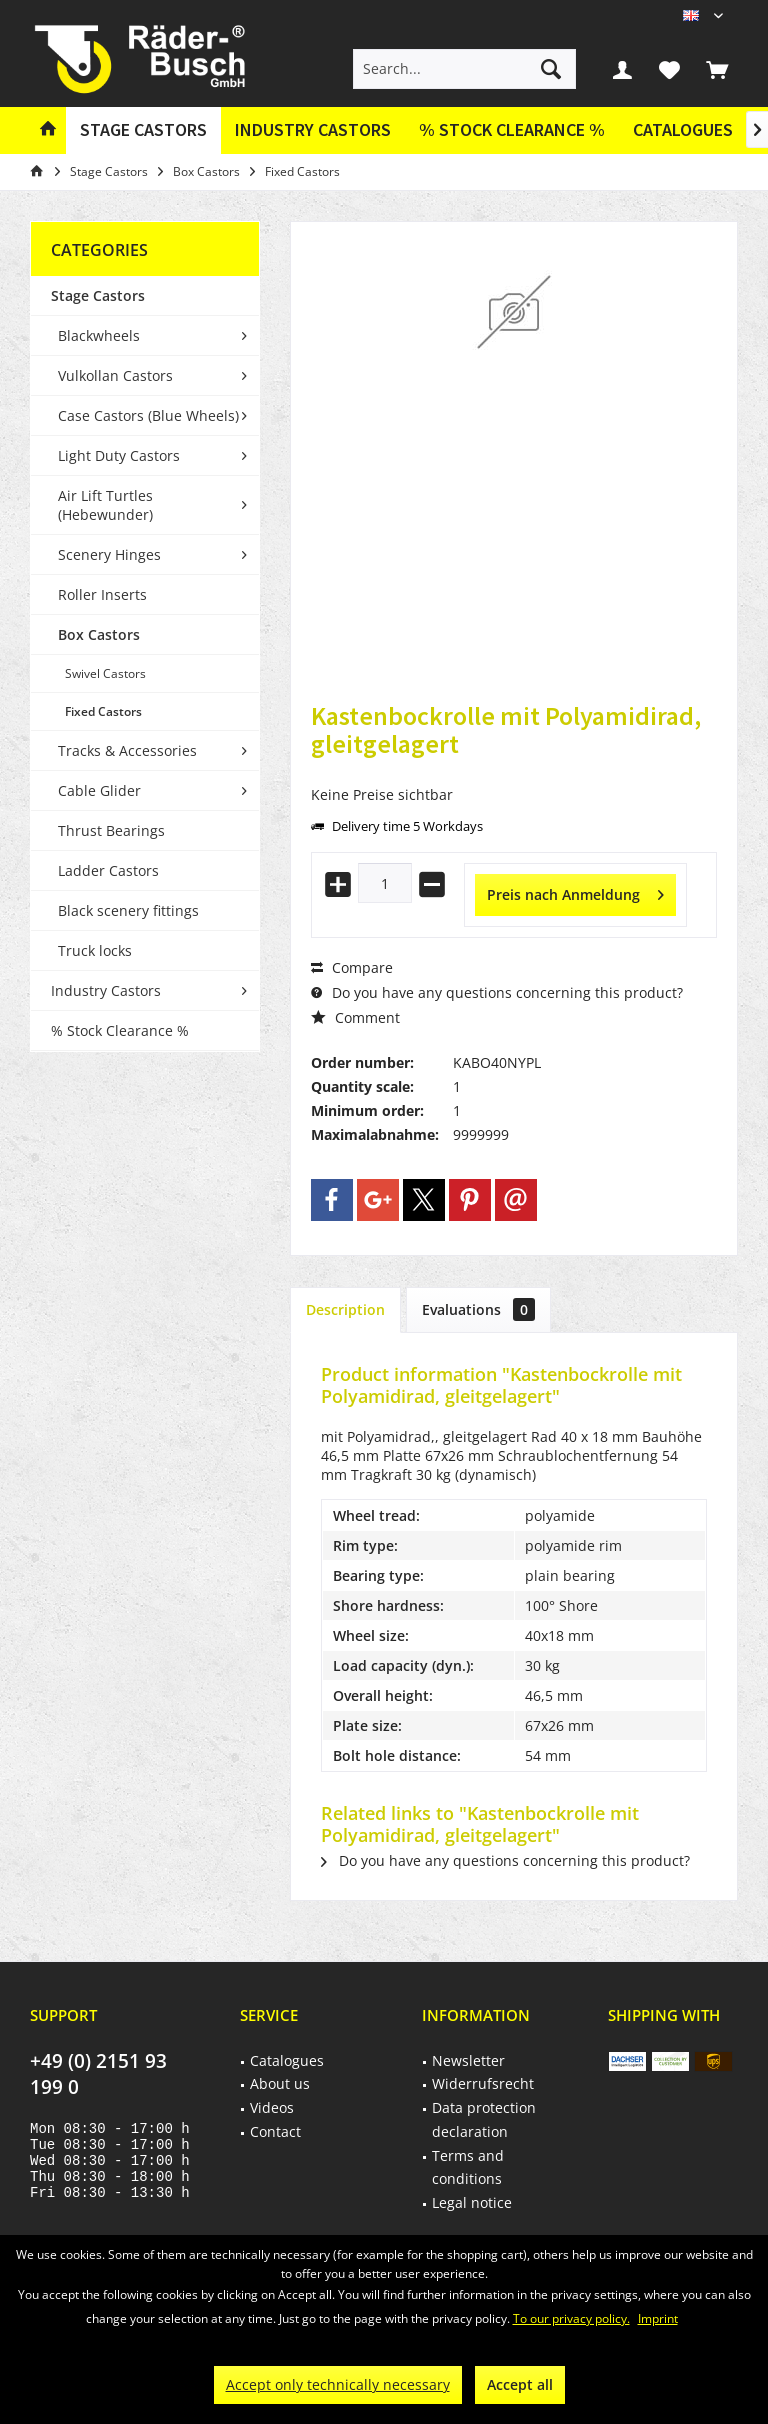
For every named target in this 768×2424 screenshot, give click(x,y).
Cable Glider (99, 790)
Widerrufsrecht (483, 2083)
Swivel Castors (105, 673)
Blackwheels (99, 335)
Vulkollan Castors (115, 375)
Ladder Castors (108, 870)
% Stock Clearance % (120, 1030)
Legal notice (472, 2202)
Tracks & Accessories (127, 750)
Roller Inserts (102, 594)
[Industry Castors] (313, 130)
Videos (272, 2107)
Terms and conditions (468, 2167)
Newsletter (468, 2060)
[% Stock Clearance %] (512, 130)
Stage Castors (98, 295)
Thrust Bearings (111, 830)
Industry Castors (106, 990)
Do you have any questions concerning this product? (497, 992)
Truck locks (95, 950)
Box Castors (99, 634)
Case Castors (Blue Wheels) (148, 415)
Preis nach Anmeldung (575, 891)
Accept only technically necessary (338, 2384)
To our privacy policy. (571, 2318)
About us (280, 2083)
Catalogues (683, 129)
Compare (352, 967)
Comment (355, 1017)
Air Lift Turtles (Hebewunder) (105, 505)
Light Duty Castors (119, 455)
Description (345, 1309)
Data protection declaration (484, 2119)
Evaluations (478, 1309)
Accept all (520, 2384)
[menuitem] (717, 69)
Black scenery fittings (128, 910)
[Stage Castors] (143, 130)
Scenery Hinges (109, 554)
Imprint (658, 2318)
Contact (275, 2131)
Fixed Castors (103, 711)
